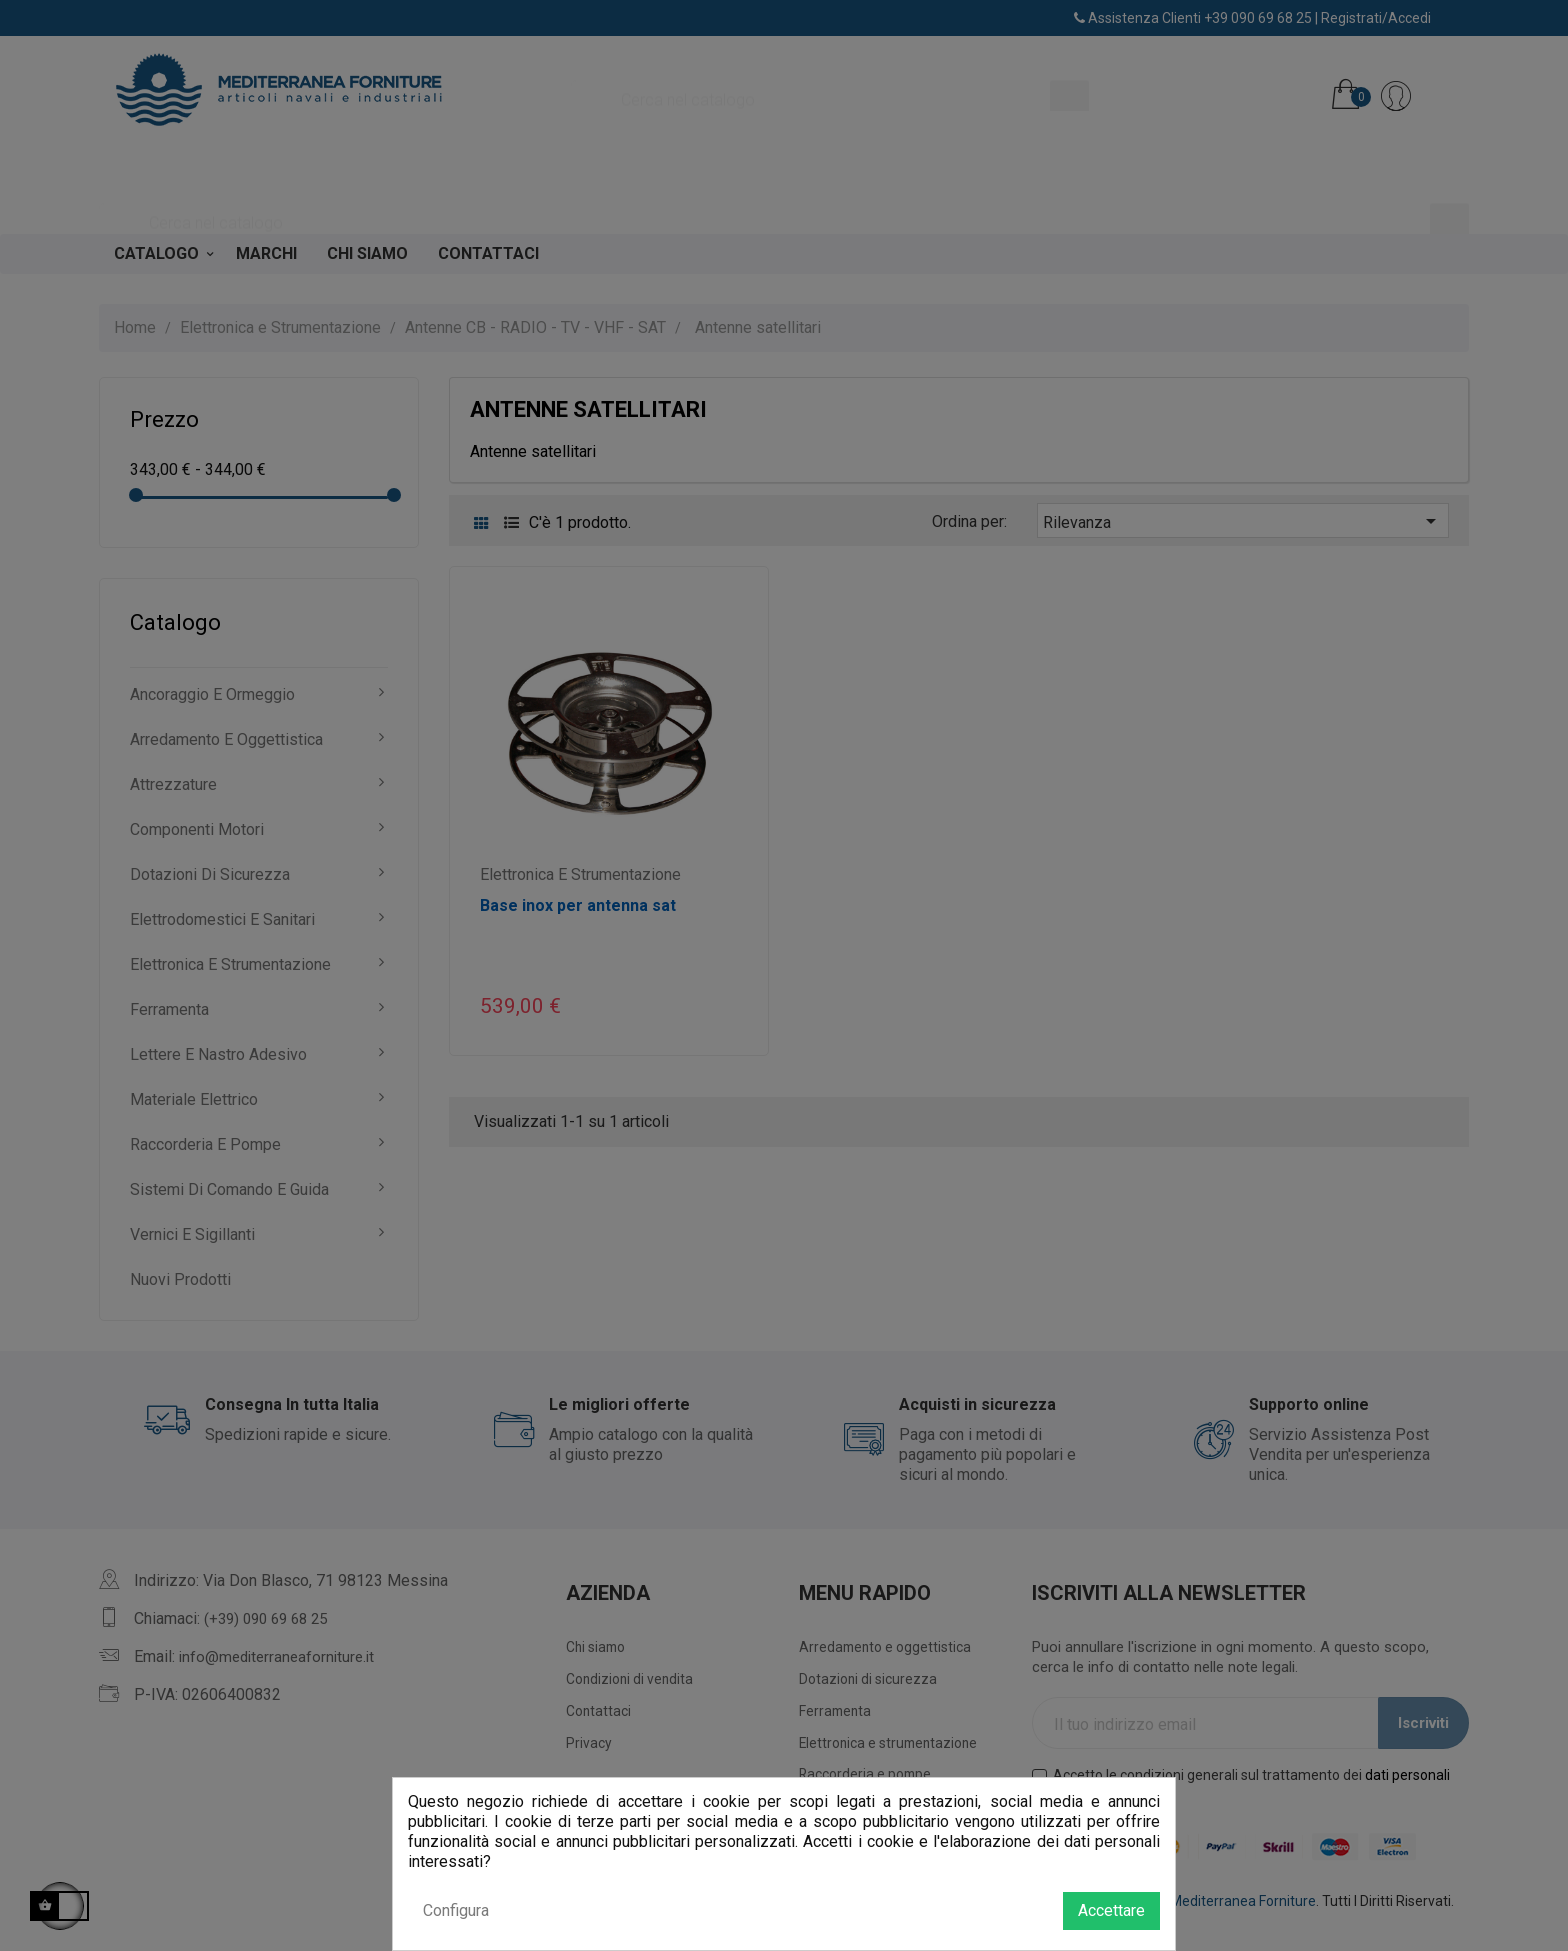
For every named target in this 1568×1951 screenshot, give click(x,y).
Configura (456, 1910)
